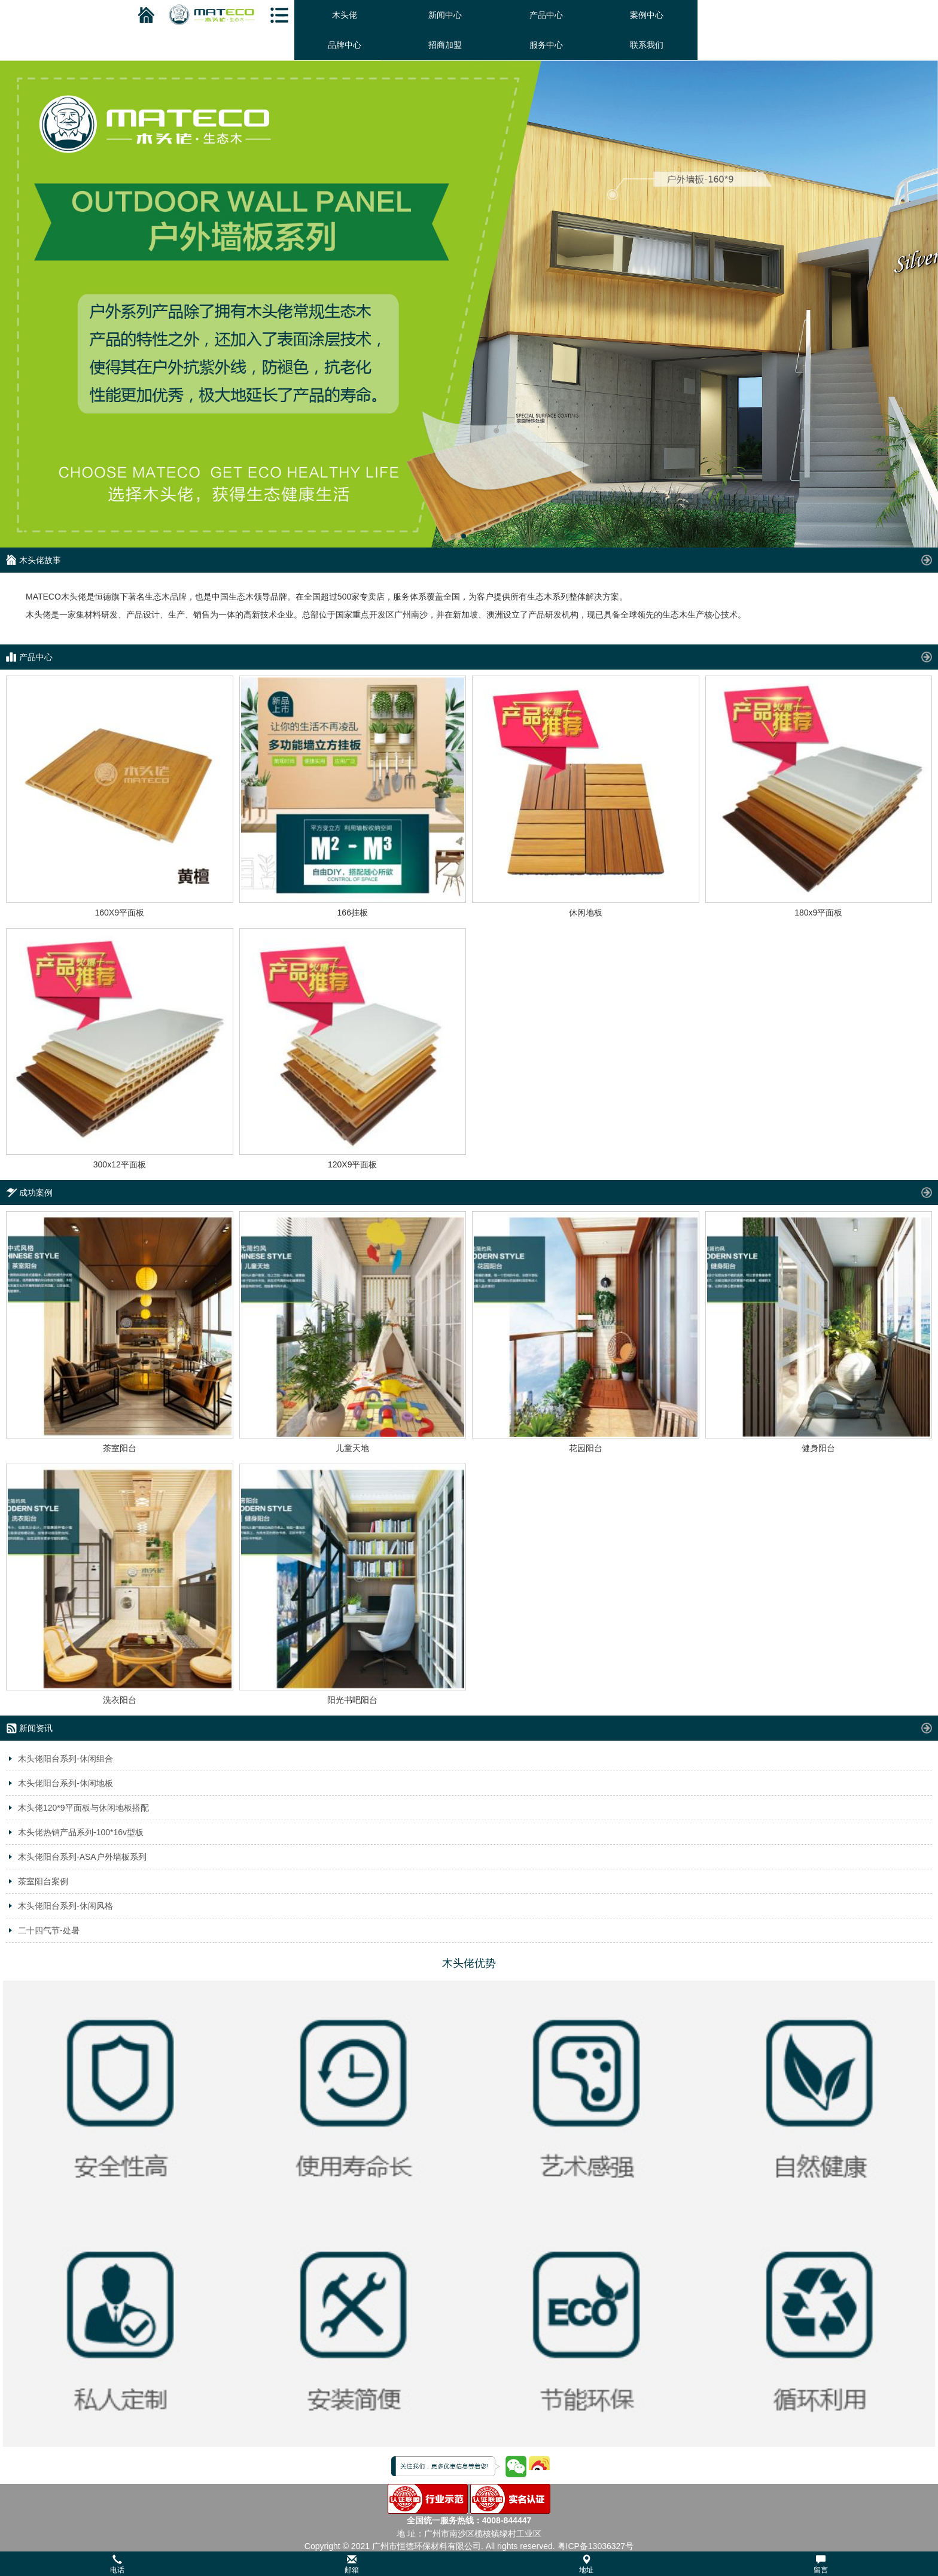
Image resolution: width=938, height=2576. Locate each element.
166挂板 (352, 912)
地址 (586, 2564)
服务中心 (546, 45)
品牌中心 (344, 45)
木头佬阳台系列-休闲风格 (65, 1906)
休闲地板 (585, 912)
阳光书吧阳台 (352, 1700)
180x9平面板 (818, 912)
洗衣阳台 (119, 1700)
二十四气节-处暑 (49, 1930)
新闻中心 (445, 15)
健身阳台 (818, 1448)
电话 (117, 2564)
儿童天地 (352, 1448)
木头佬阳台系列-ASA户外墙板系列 (82, 1857)
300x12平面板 (119, 1164)
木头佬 (344, 15)
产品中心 (546, 15)
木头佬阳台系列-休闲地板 (65, 1783)
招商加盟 (445, 45)
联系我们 (646, 45)
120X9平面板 (352, 1164)
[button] (469, 2563)
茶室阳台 (119, 1448)
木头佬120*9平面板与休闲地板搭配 (83, 1807)
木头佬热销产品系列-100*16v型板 (81, 1832)
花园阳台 (585, 1448)
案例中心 (646, 15)
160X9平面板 (119, 912)
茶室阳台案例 (43, 1881)
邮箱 (352, 2564)
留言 (821, 2564)
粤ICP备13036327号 (596, 2546)
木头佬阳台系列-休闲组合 (65, 1758)
